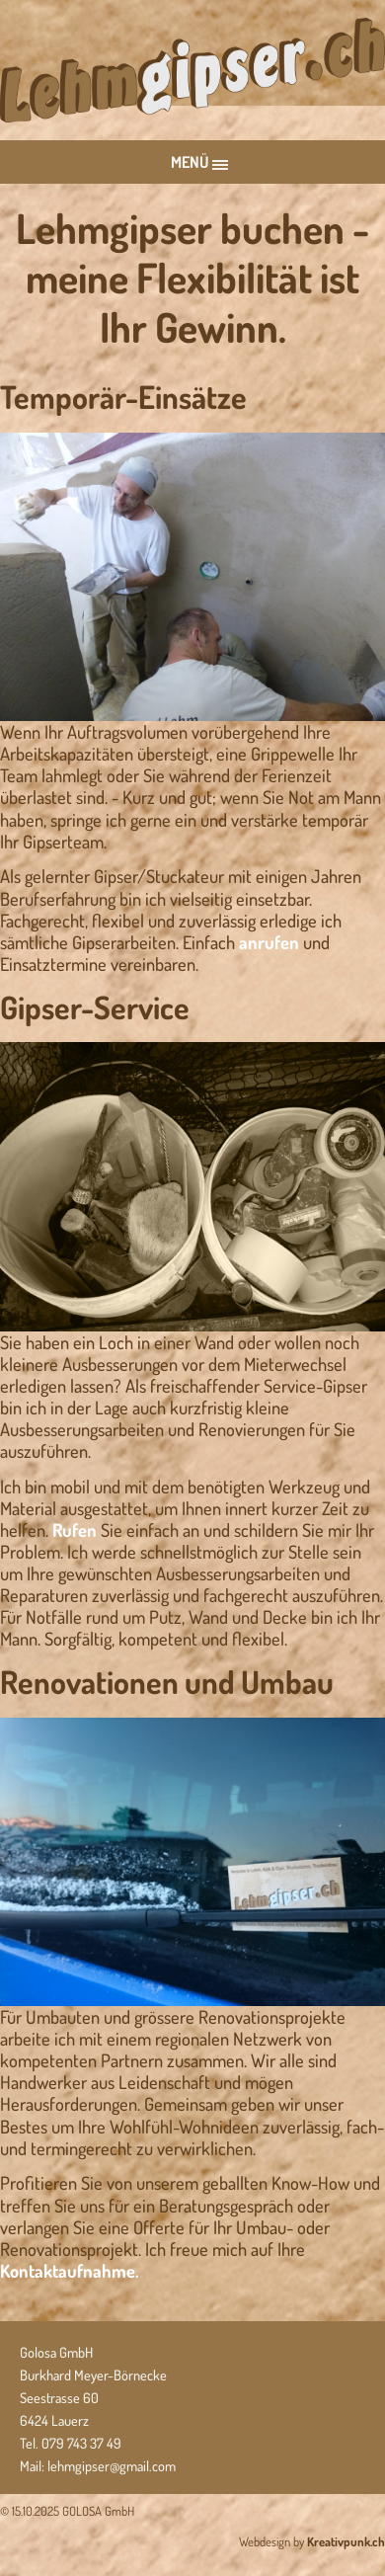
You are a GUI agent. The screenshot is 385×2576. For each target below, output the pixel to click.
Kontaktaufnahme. (69, 2270)
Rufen (74, 1529)
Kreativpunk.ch (346, 2541)
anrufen (269, 941)
